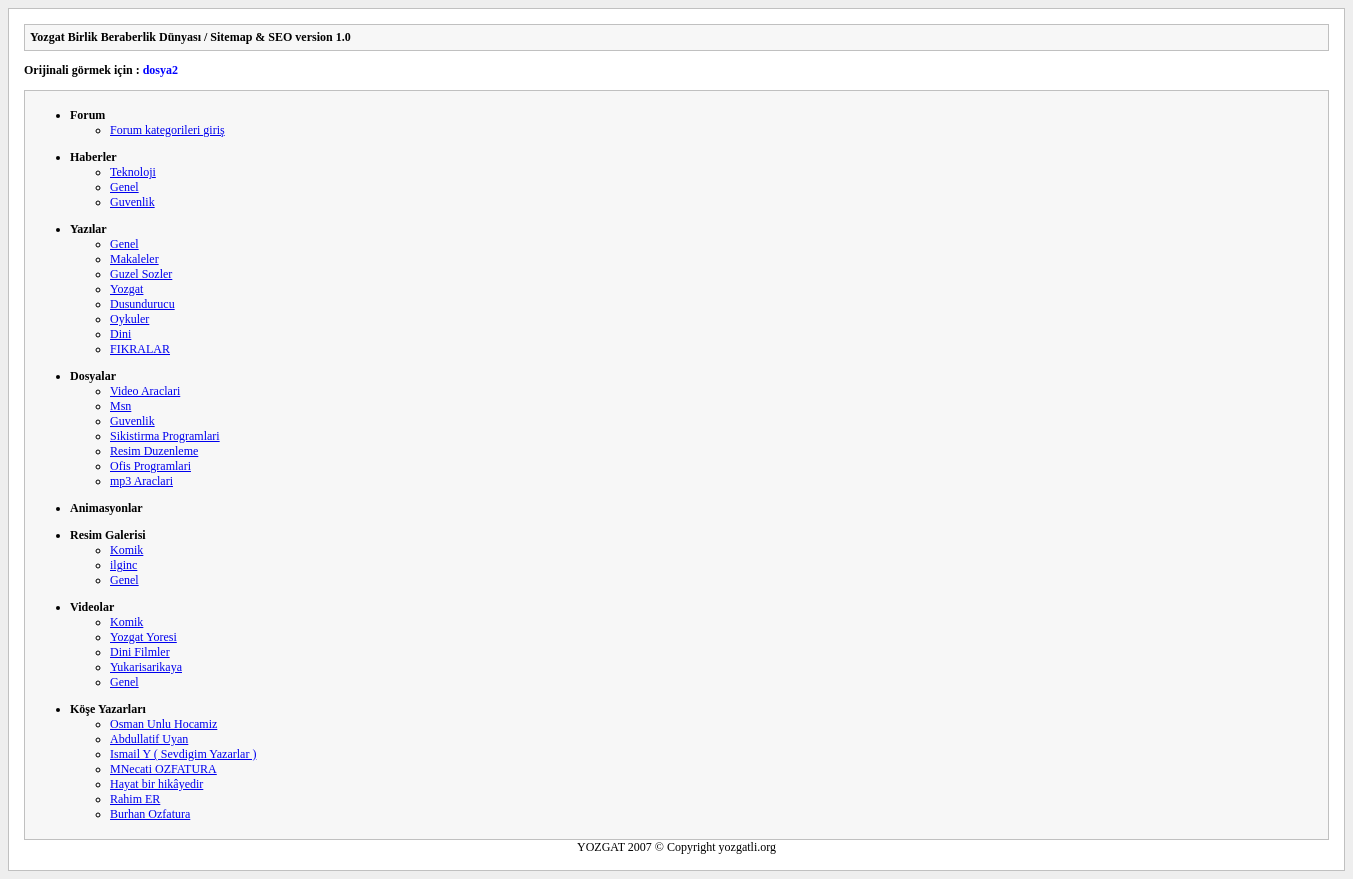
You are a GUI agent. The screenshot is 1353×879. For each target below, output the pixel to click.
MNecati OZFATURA (163, 769)
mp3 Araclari (141, 481)
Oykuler (129, 319)
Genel (124, 187)
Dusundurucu (142, 304)
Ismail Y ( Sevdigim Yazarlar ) (183, 754)
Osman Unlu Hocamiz (163, 724)
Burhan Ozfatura (150, 814)
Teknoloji (133, 172)
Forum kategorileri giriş (167, 130)
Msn (120, 406)
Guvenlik (132, 202)
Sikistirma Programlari (165, 436)
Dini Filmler (140, 652)
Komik (126, 550)
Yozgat (126, 289)
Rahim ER (135, 799)
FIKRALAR (140, 349)
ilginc (123, 565)
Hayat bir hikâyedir (156, 784)
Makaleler (134, 259)
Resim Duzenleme (154, 451)
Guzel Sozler (141, 274)
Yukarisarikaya (146, 667)
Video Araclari (145, 391)
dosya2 (160, 70)
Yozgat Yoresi (143, 637)
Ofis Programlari (150, 466)
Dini (120, 334)
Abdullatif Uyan (149, 739)
